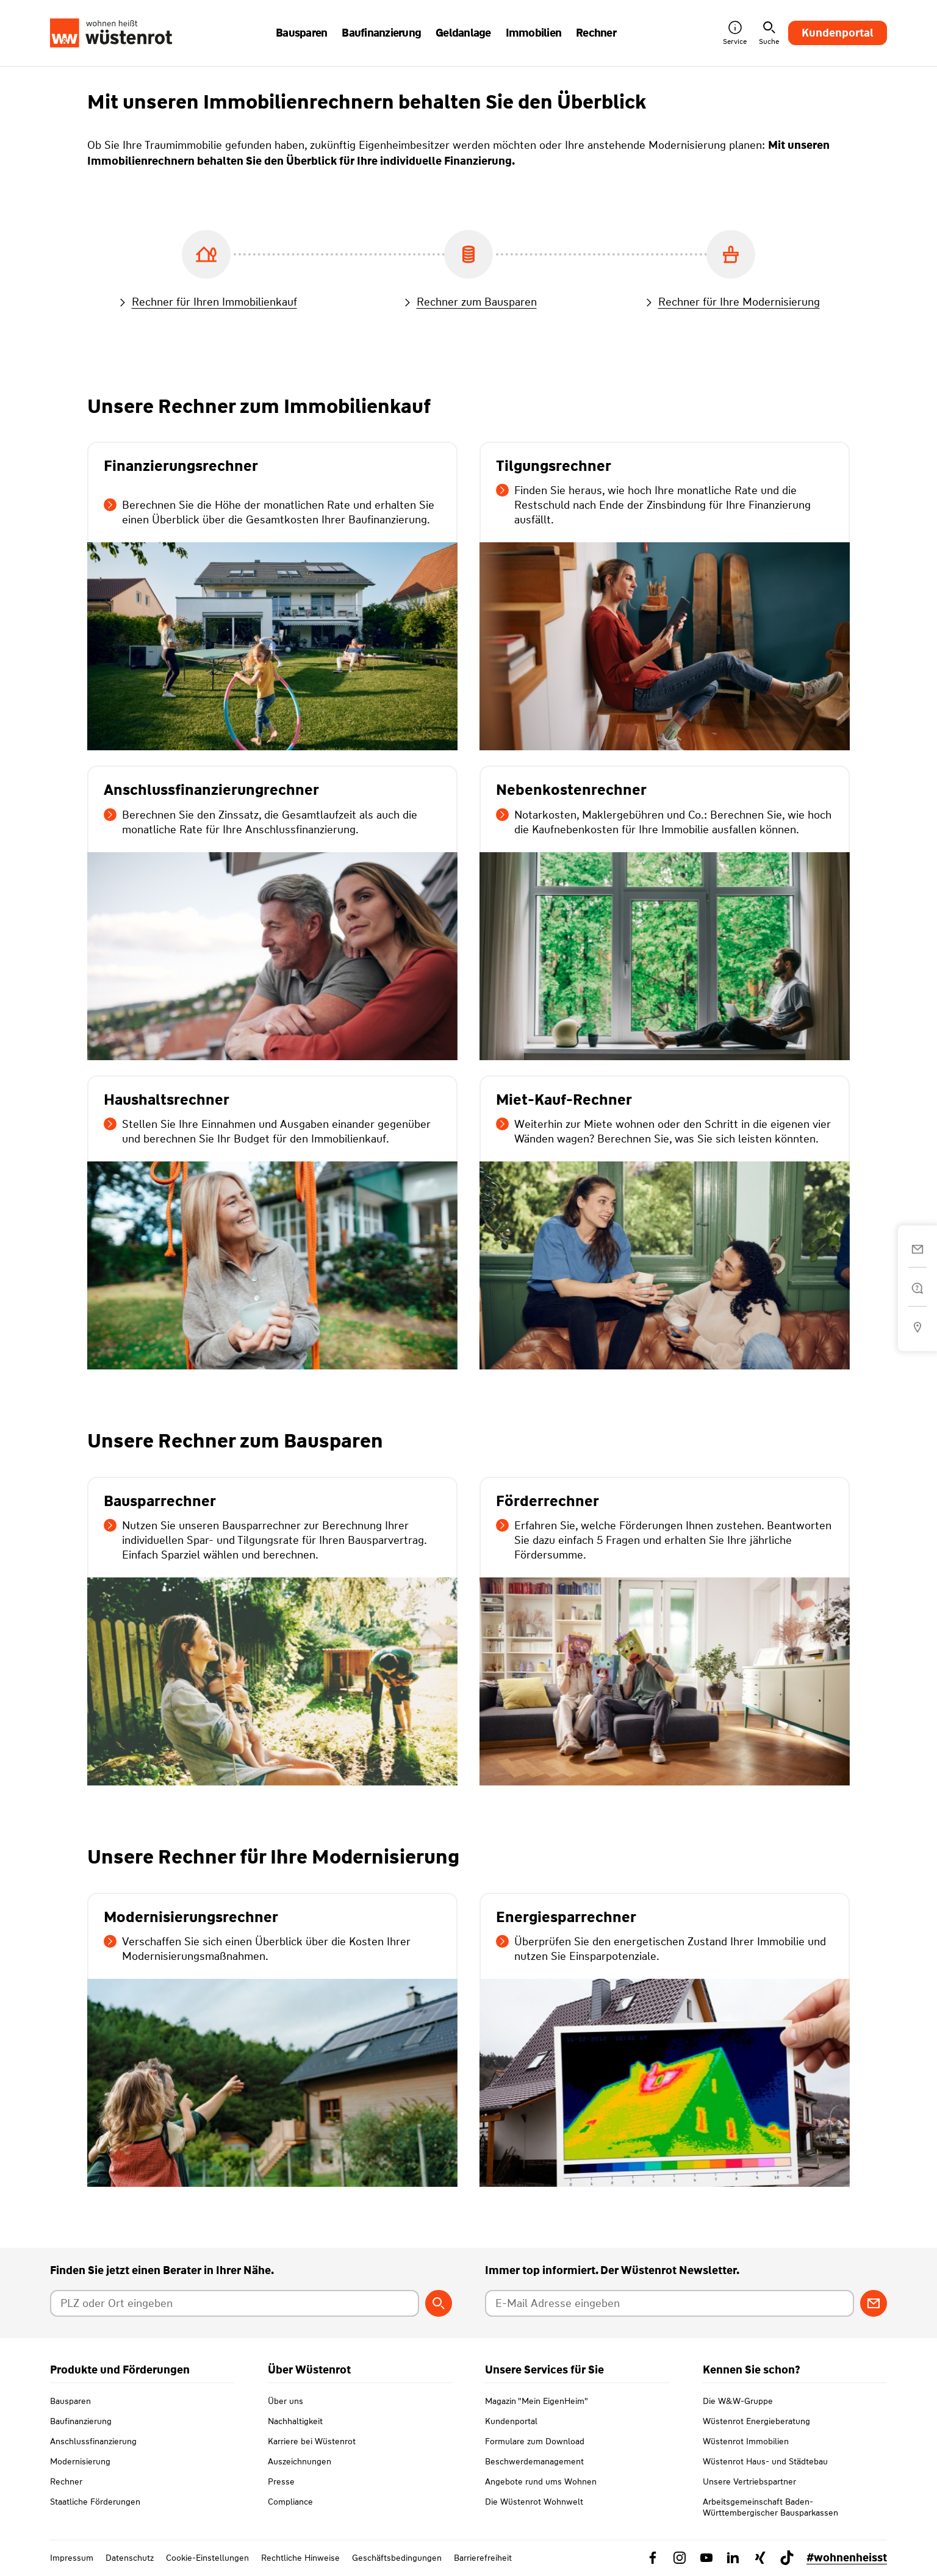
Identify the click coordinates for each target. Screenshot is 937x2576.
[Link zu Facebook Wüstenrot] (652, 2557)
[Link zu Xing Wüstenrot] (760, 2557)
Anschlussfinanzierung (93, 2441)
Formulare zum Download (534, 2441)
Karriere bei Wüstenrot (312, 2441)
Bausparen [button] (301, 33)
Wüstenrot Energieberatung (756, 2421)
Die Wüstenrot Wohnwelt (534, 2501)
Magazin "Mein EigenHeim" (536, 2400)
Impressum (71, 2557)
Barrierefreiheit (483, 2557)
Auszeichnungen (299, 2461)
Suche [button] (769, 33)
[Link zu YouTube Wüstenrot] (706, 2557)
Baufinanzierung (81, 2421)
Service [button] (735, 33)
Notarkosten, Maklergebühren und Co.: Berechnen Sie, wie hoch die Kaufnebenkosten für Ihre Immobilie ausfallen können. (663, 822)
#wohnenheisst (846, 2557)
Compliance (290, 2501)
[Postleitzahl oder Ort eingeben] (234, 2303)
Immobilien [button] (534, 33)
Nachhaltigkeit (295, 2421)
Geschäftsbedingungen (397, 2557)
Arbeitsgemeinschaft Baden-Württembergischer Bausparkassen (770, 2507)
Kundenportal (838, 33)
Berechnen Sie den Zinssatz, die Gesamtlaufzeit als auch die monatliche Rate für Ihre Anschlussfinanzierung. (260, 822)
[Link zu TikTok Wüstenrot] (787, 2557)
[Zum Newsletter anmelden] (873, 2303)
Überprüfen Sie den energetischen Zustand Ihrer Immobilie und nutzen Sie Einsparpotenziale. (661, 1949)
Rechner (66, 2481)
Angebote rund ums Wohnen (541, 2481)
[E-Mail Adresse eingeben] (669, 2303)
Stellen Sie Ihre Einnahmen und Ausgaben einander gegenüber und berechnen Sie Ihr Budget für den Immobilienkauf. (267, 1131)
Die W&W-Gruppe (738, 2400)
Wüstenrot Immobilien (746, 2441)
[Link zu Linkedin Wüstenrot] (733, 2557)
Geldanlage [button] (463, 33)
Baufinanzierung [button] (381, 33)
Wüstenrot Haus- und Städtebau (765, 2461)
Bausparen (70, 2400)
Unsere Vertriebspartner (749, 2481)
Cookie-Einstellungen (207, 2557)
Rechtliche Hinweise (300, 2557)
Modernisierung (80, 2461)
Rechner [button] (596, 33)
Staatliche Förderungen (95, 2501)
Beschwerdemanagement (534, 2461)
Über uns (285, 2400)
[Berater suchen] (438, 2303)
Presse (281, 2481)
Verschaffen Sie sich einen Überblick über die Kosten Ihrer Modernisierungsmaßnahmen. (257, 1949)
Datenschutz (130, 2557)
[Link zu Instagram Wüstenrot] (679, 2557)
